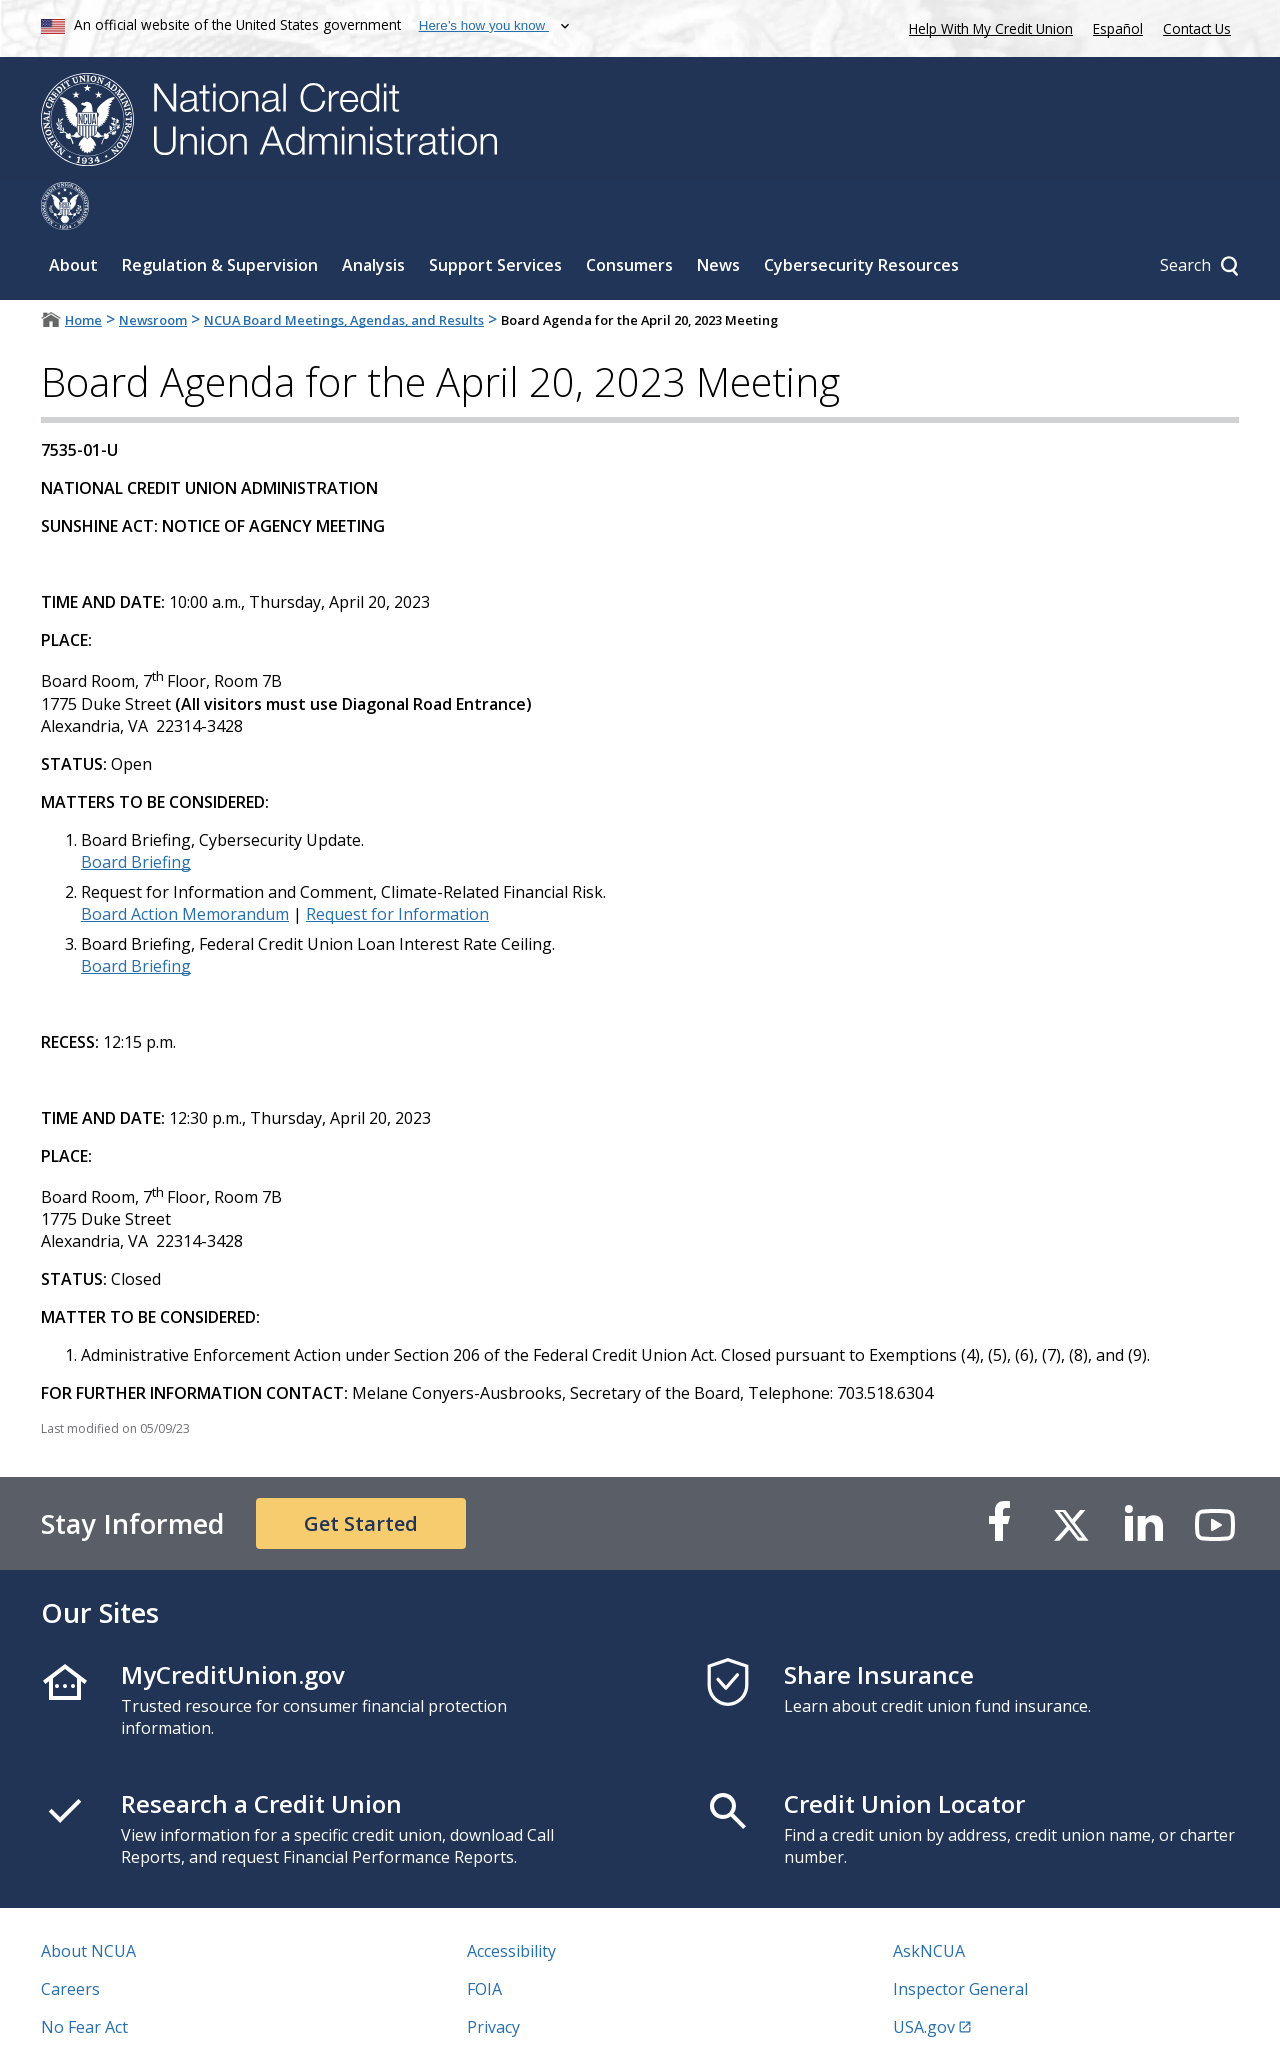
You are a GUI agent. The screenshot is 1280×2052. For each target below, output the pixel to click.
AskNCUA (929, 1903)
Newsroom (153, 272)
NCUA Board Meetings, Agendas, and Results (344, 272)
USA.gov (924, 1979)
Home (83, 272)
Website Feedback (534, 2017)
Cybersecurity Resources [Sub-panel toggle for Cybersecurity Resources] (861, 217)
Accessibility (511, 1903)
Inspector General (960, 1941)
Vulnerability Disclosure (130, 2017)
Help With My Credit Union (987, 26)
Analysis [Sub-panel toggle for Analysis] (373, 217)
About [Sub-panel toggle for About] (73, 217)
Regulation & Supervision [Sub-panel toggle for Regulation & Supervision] (220, 217)
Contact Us (1197, 28)
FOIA (484, 1941)
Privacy (493, 1979)
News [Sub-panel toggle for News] (718, 217)
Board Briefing (136, 814)
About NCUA (88, 1903)
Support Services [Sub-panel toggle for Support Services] (495, 217)
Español (1118, 28)
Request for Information (397, 866)
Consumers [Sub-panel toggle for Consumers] (629, 217)
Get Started (361, 1475)
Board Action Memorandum (185, 866)
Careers (70, 1941)
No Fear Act (84, 1979)
